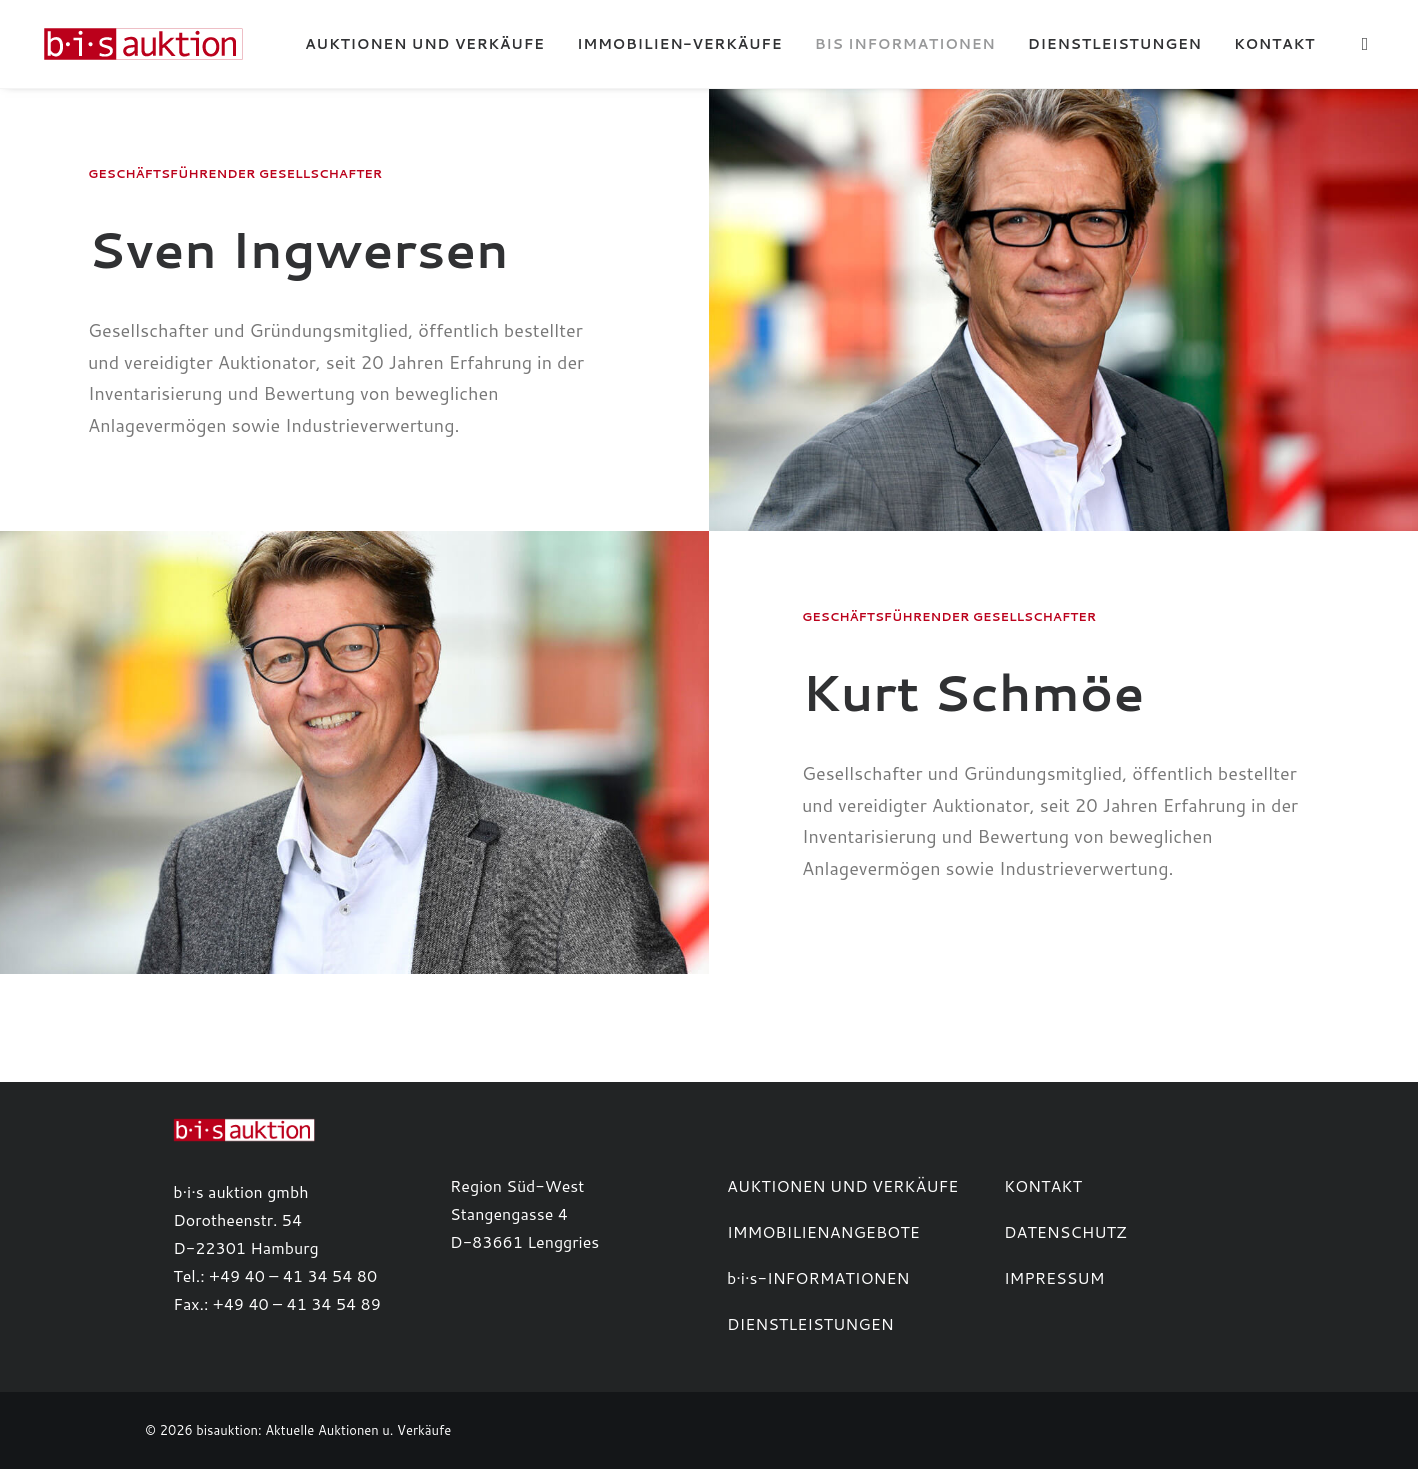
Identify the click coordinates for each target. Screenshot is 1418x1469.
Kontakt (1274, 44)
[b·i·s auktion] (131, 44)
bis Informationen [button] (905, 44)
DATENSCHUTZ (1065, 1231)
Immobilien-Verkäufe (679, 44)
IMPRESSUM (1054, 1277)
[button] (1369, 44)
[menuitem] (425, 44)
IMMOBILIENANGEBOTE (823, 1231)
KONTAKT (1043, 1185)
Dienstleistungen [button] (1115, 44)
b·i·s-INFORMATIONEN (818, 1277)
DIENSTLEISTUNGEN (810, 1323)
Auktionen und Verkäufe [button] (425, 44)
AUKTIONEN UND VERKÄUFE (842, 1185)
